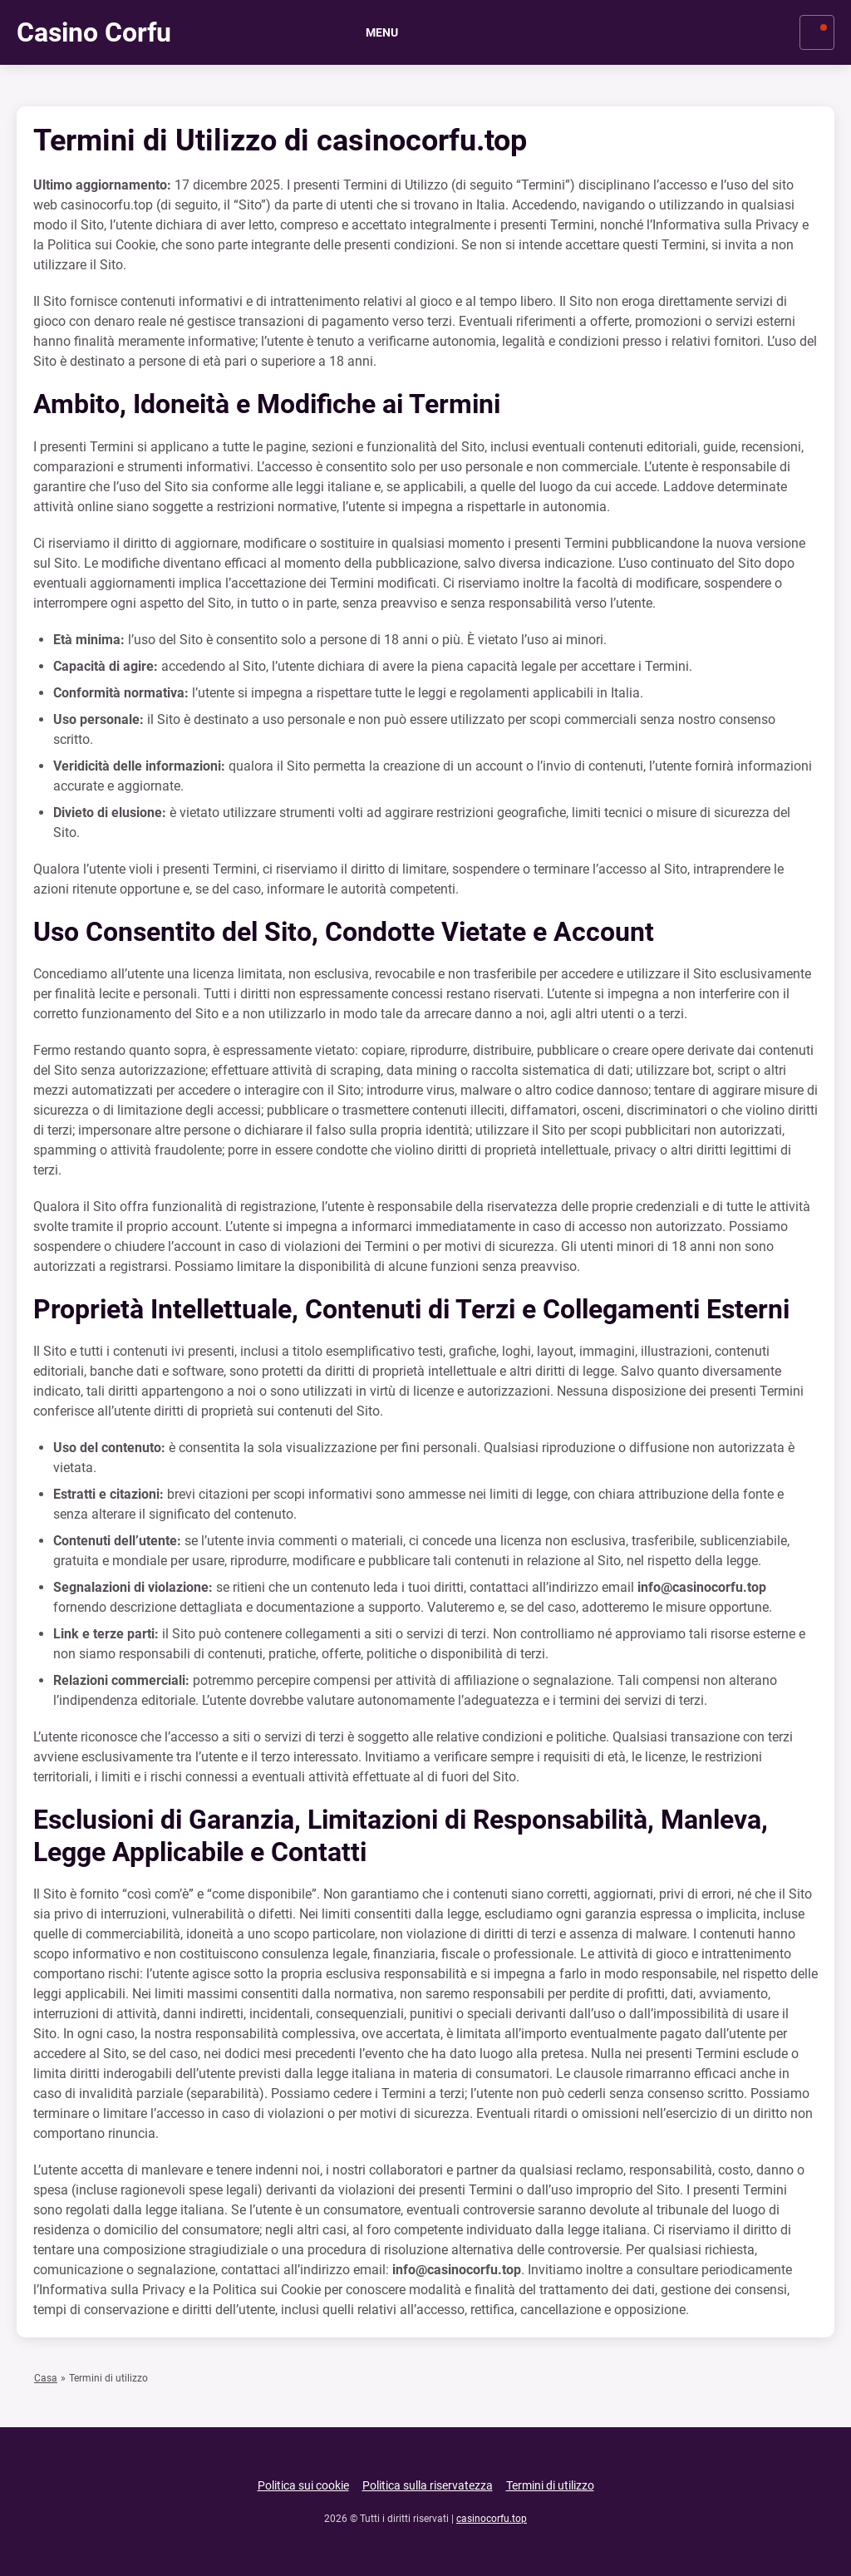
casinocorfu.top (491, 2518)
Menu (373, 33)
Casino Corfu (94, 32)
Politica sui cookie (303, 2485)
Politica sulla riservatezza (427, 2485)
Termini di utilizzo (550, 2485)
